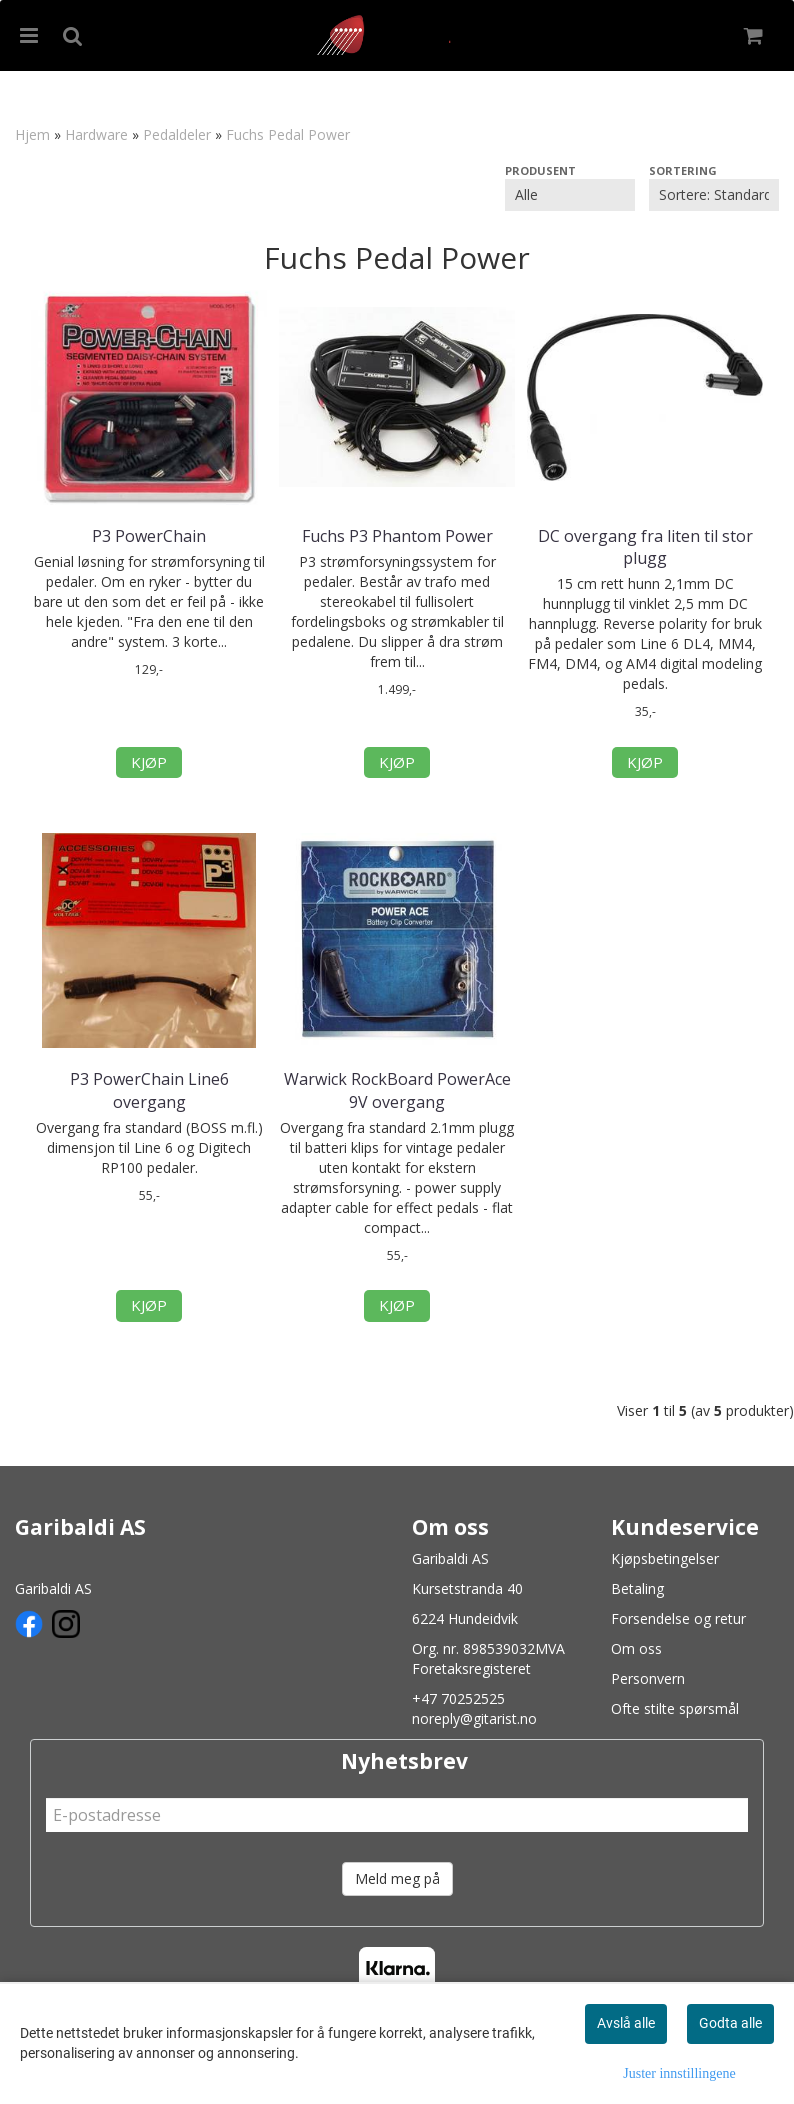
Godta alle (730, 2023)
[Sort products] (714, 195)
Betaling (637, 1588)
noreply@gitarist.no (474, 1718)
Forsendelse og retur (678, 1618)
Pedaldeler (177, 134)
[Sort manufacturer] (570, 195)
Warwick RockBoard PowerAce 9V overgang (397, 1090)
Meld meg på (397, 1878)
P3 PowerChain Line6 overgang (149, 1090)
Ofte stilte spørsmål (675, 1708)
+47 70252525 (458, 1698)
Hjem (32, 134)
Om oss (636, 1648)
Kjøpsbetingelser (665, 1558)
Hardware (96, 134)
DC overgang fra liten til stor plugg (645, 547)
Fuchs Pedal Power (288, 134)
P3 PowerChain (149, 536)
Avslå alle (626, 2023)
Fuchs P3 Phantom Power (397, 536)
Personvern (648, 1678)
